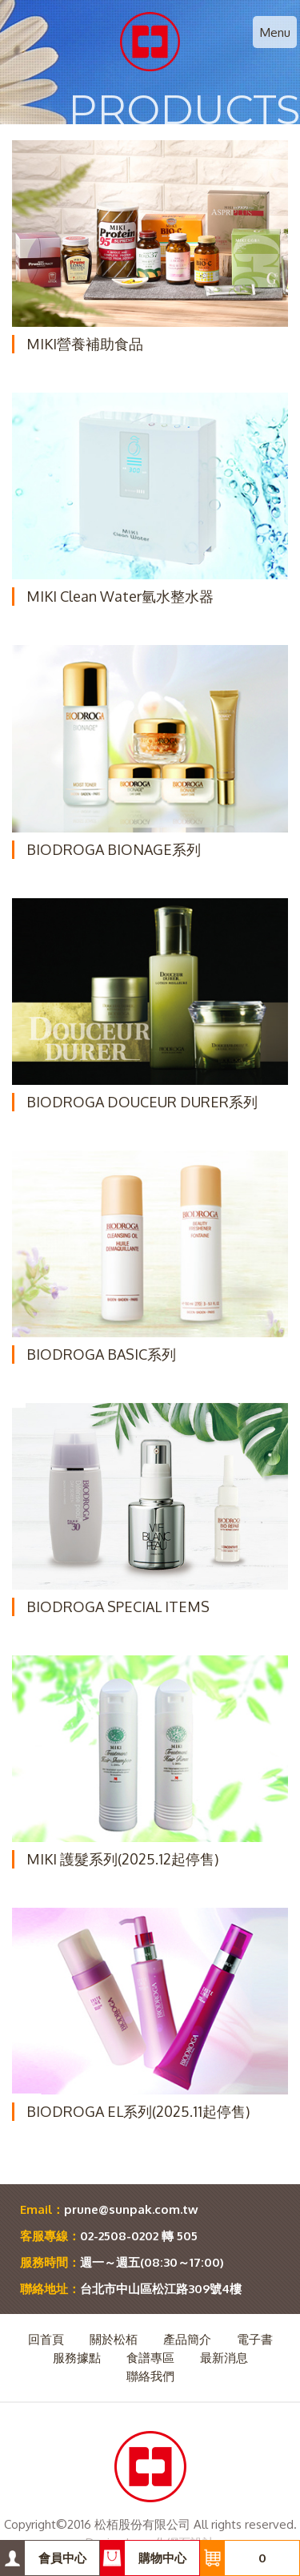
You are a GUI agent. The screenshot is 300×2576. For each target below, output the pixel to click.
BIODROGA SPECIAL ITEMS (118, 1606)
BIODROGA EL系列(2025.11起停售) (138, 2111)
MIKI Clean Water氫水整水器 (120, 596)
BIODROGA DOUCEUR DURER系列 (142, 1102)
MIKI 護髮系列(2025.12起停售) (122, 1859)
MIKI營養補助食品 (84, 344)
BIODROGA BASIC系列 (101, 1354)
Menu (275, 32)
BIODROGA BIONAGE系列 (113, 849)
